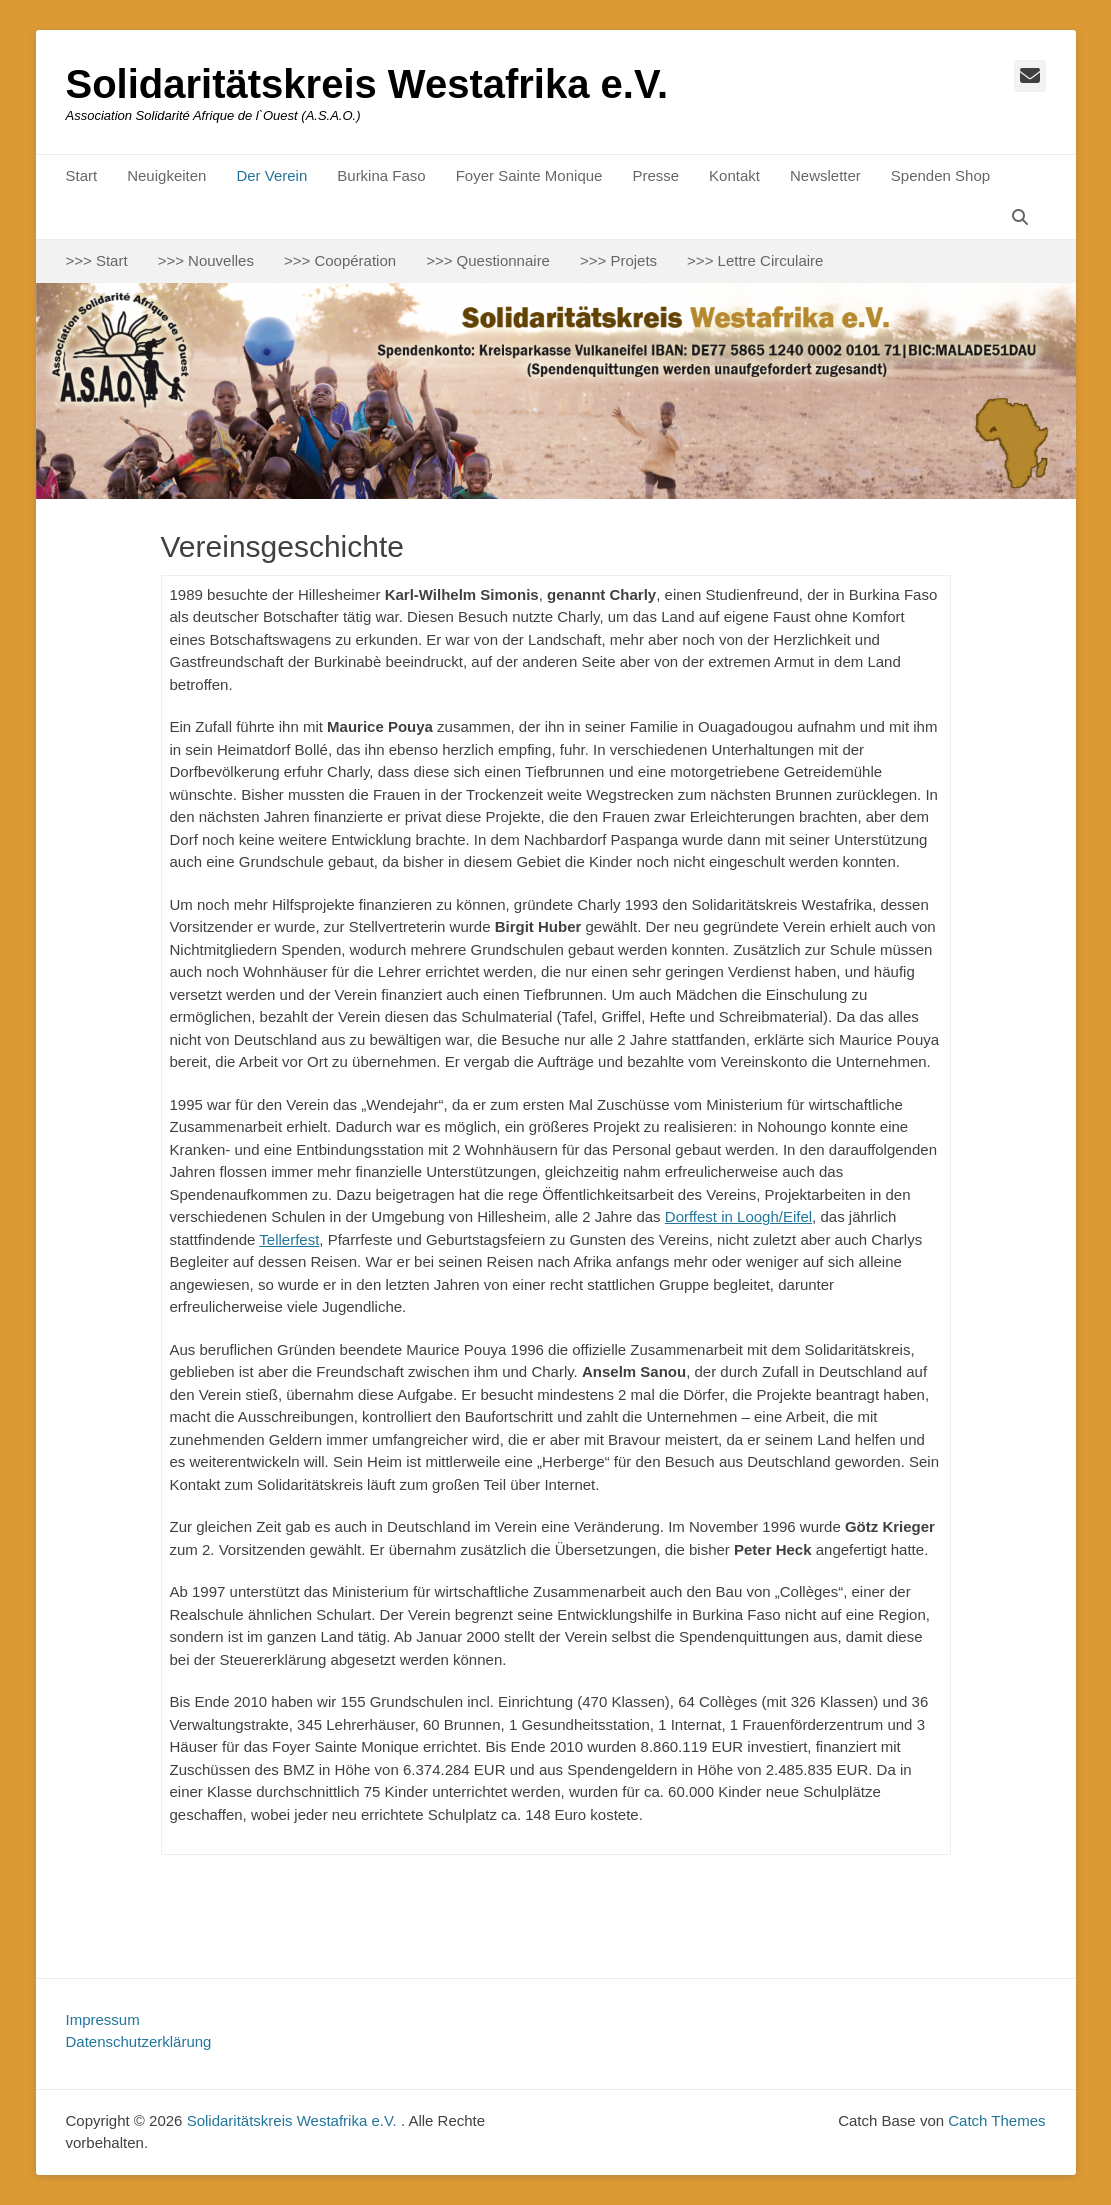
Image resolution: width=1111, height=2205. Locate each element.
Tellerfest (289, 1239)
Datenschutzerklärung (139, 2041)
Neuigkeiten (166, 175)
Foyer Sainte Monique (529, 175)
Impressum (103, 2019)
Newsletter (825, 175)
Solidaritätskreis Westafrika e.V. (367, 84)
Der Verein (271, 175)
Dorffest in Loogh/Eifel (738, 1216)
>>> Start (97, 260)
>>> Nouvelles (206, 260)
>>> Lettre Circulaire (755, 260)
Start (82, 175)
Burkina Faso (381, 175)
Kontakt (734, 175)
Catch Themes (996, 2120)
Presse (655, 175)
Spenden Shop (940, 175)
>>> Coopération (340, 260)
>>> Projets (618, 260)
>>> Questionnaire (488, 260)
